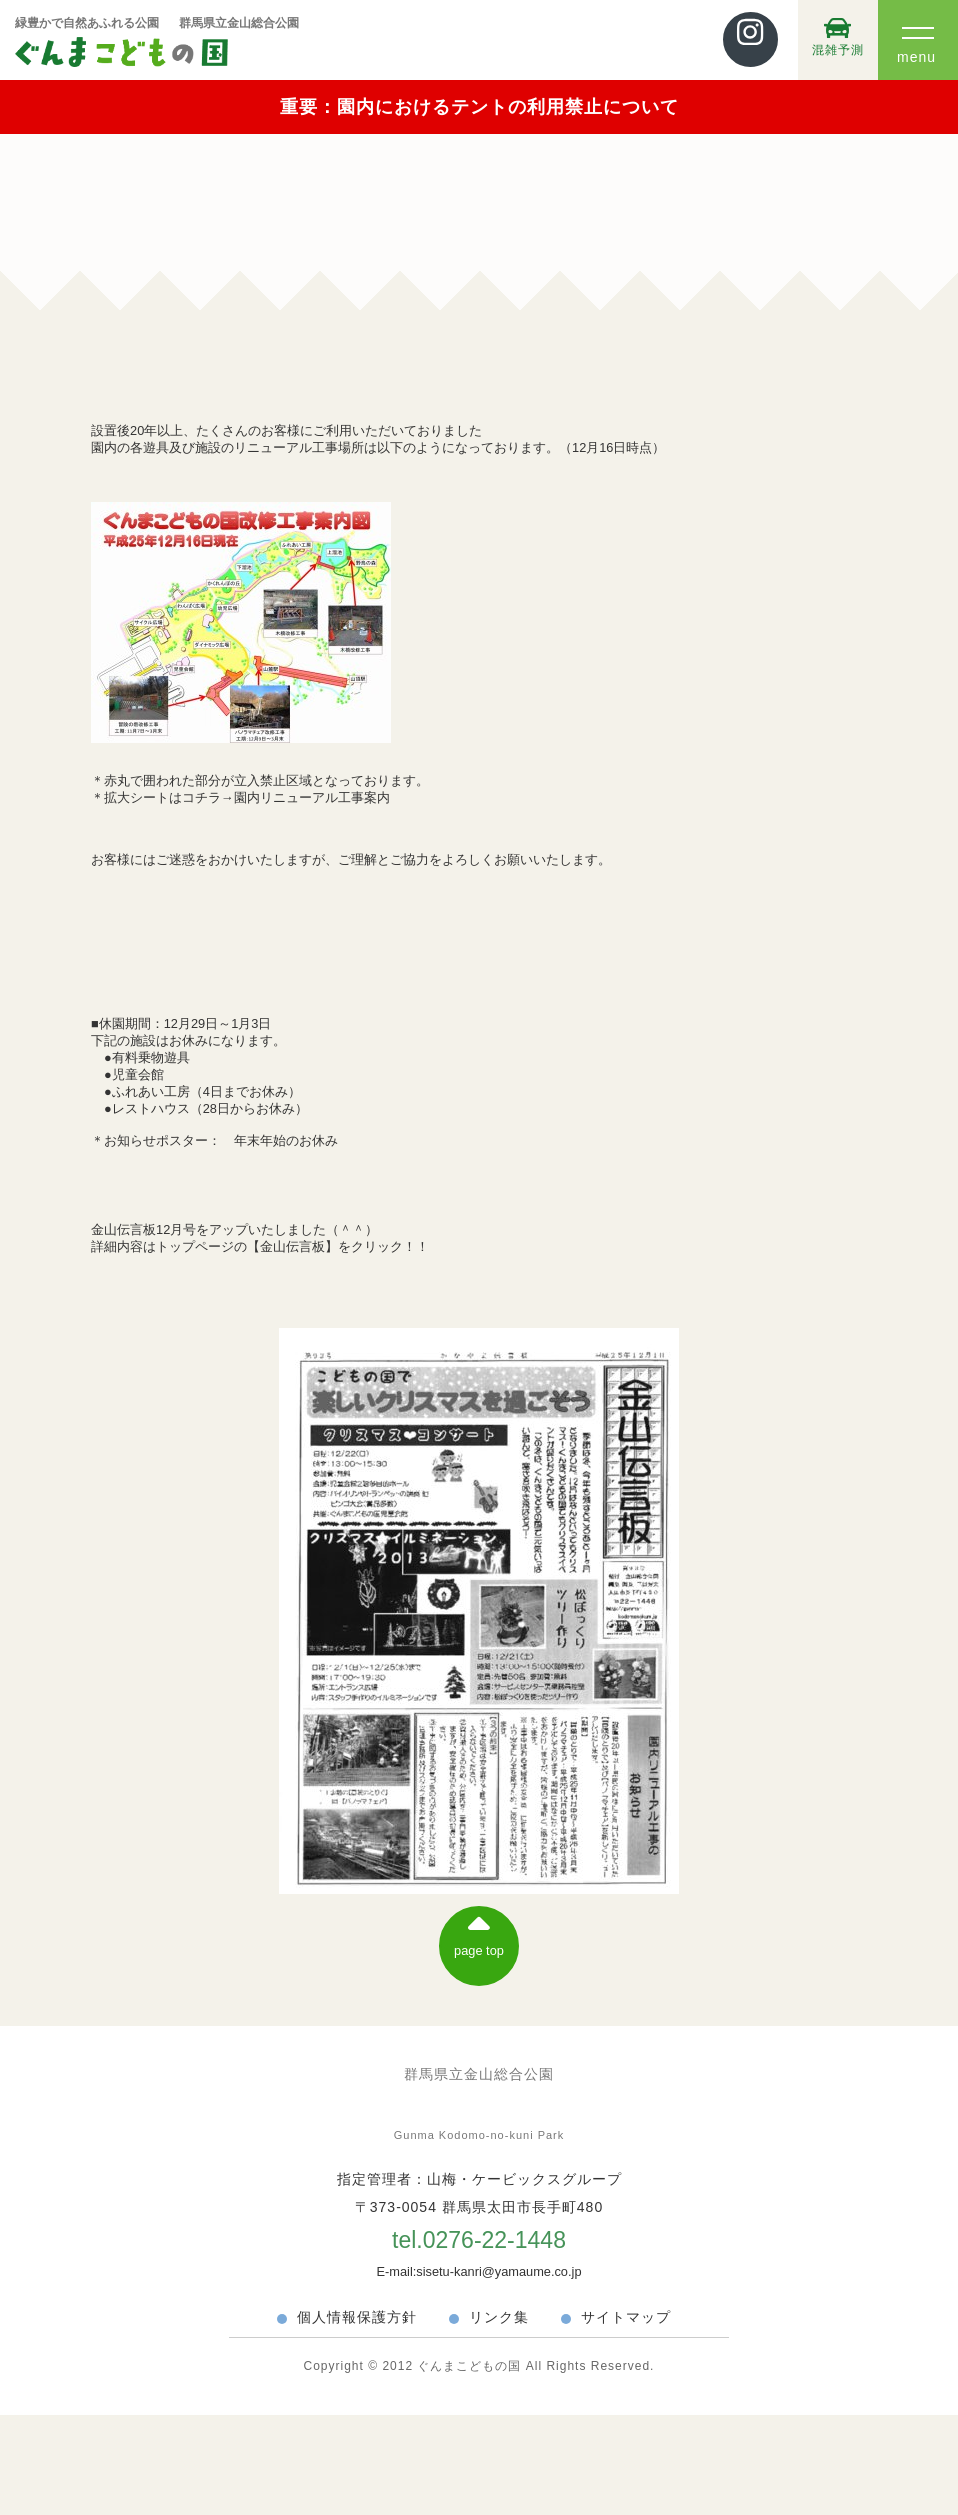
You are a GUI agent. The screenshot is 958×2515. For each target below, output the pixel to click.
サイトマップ (626, 2317)
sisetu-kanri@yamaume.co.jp (498, 2271)
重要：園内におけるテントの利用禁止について (479, 107)
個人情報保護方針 (357, 2317)
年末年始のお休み (286, 1140)
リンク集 (499, 2317)
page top (479, 1933)
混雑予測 (838, 36)
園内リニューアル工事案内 (312, 797)
